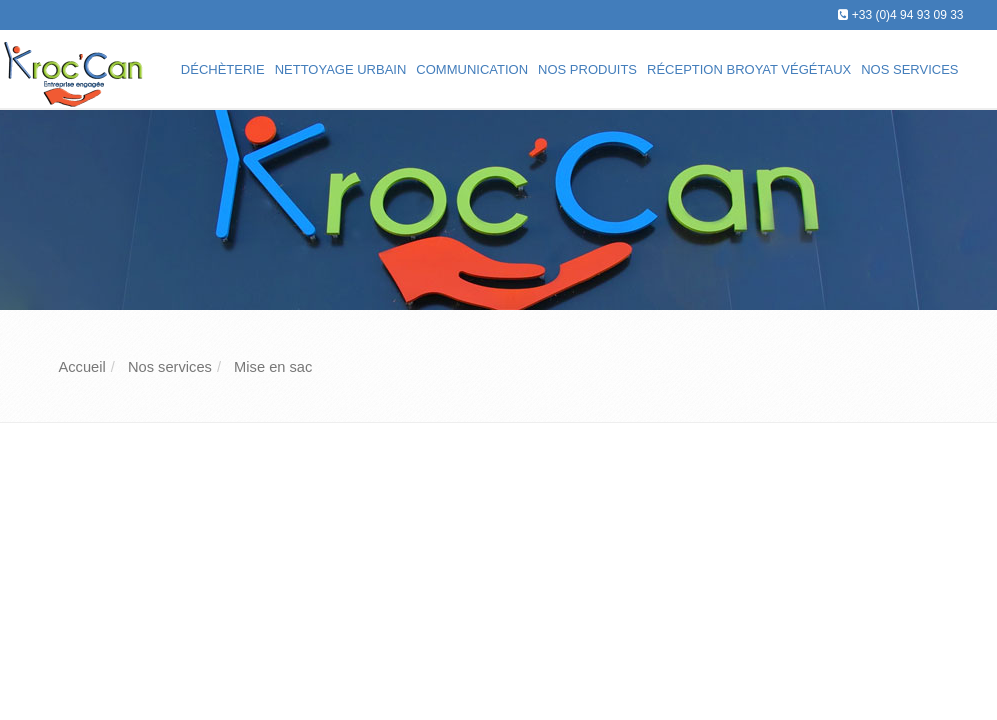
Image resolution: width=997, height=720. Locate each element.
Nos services (909, 69)
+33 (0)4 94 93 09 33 (908, 15)
